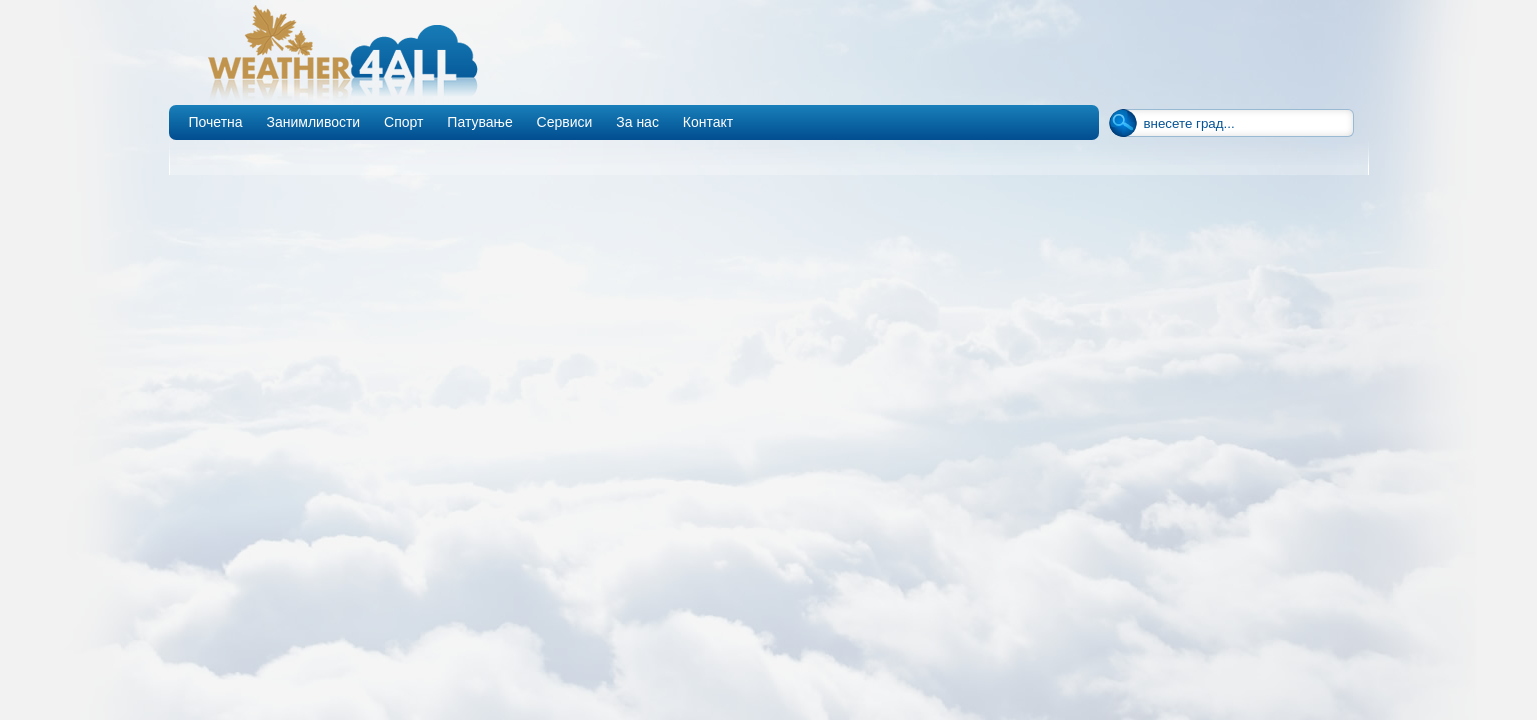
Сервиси (565, 122)
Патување (479, 122)
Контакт (708, 122)
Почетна (216, 122)
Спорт (403, 122)
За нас (637, 122)
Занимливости (313, 122)
